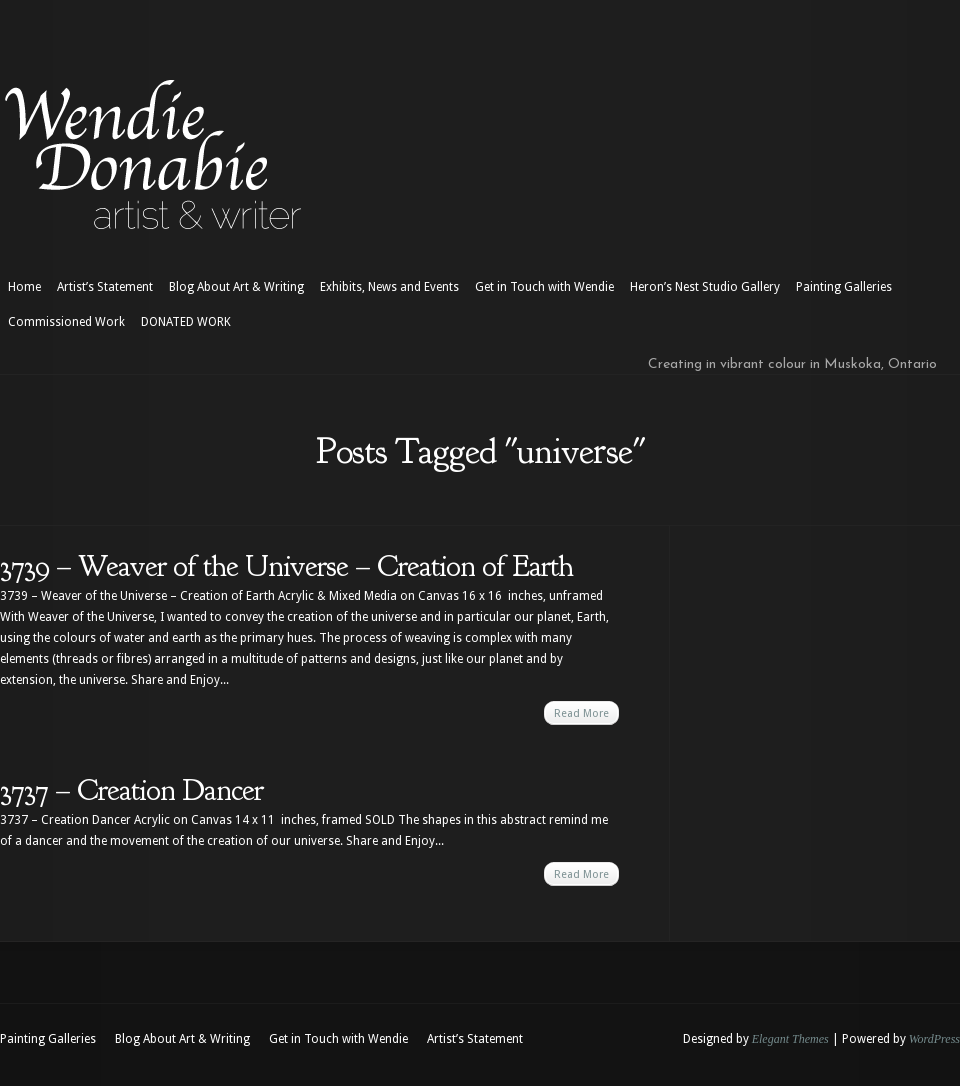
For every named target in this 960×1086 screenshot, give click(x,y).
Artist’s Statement (105, 287)
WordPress (934, 1039)
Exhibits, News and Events (389, 287)
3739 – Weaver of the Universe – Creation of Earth (286, 566)
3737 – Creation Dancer (131, 790)
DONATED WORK (186, 322)
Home (24, 287)
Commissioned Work (66, 322)
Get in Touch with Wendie (544, 287)
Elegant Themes (790, 1039)
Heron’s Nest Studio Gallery (705, 287)
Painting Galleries (844, 287)
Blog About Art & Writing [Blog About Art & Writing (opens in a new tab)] (236, 287)
